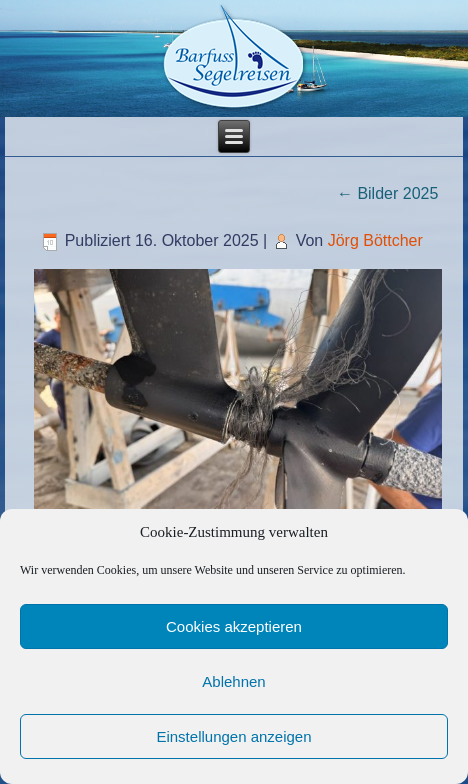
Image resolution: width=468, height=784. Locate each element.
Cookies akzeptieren (234, 626)
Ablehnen (233, 681)
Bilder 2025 (387, 193)
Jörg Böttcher (375, 240)
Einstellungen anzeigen (233, 736)
